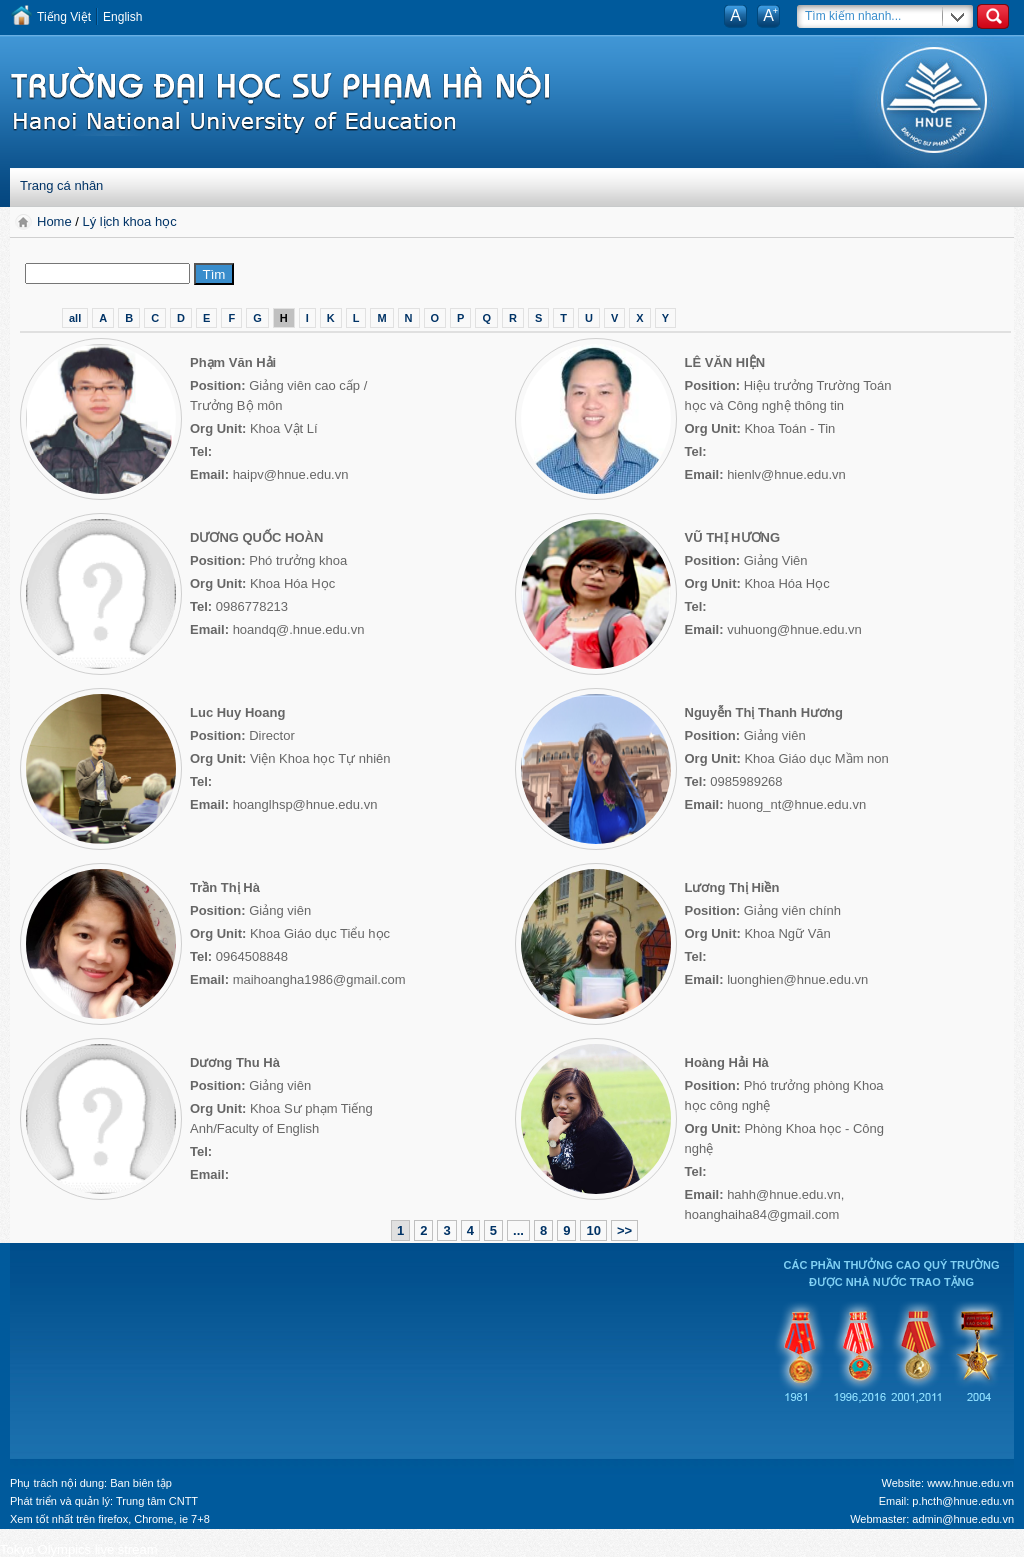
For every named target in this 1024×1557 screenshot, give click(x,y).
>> (624, 1230)
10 (593, 1230)
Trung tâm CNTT (157, 1501)
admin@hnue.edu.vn (963, 1519)
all (75, 318)
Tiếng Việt (64, 17)
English (122, 17)
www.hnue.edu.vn (970, 1483)
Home (56, 221)
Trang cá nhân (61, 185)
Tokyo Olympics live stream (78, 1549)
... (518, 1230)
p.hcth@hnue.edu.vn (963, 1501)
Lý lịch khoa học (130, 221)
